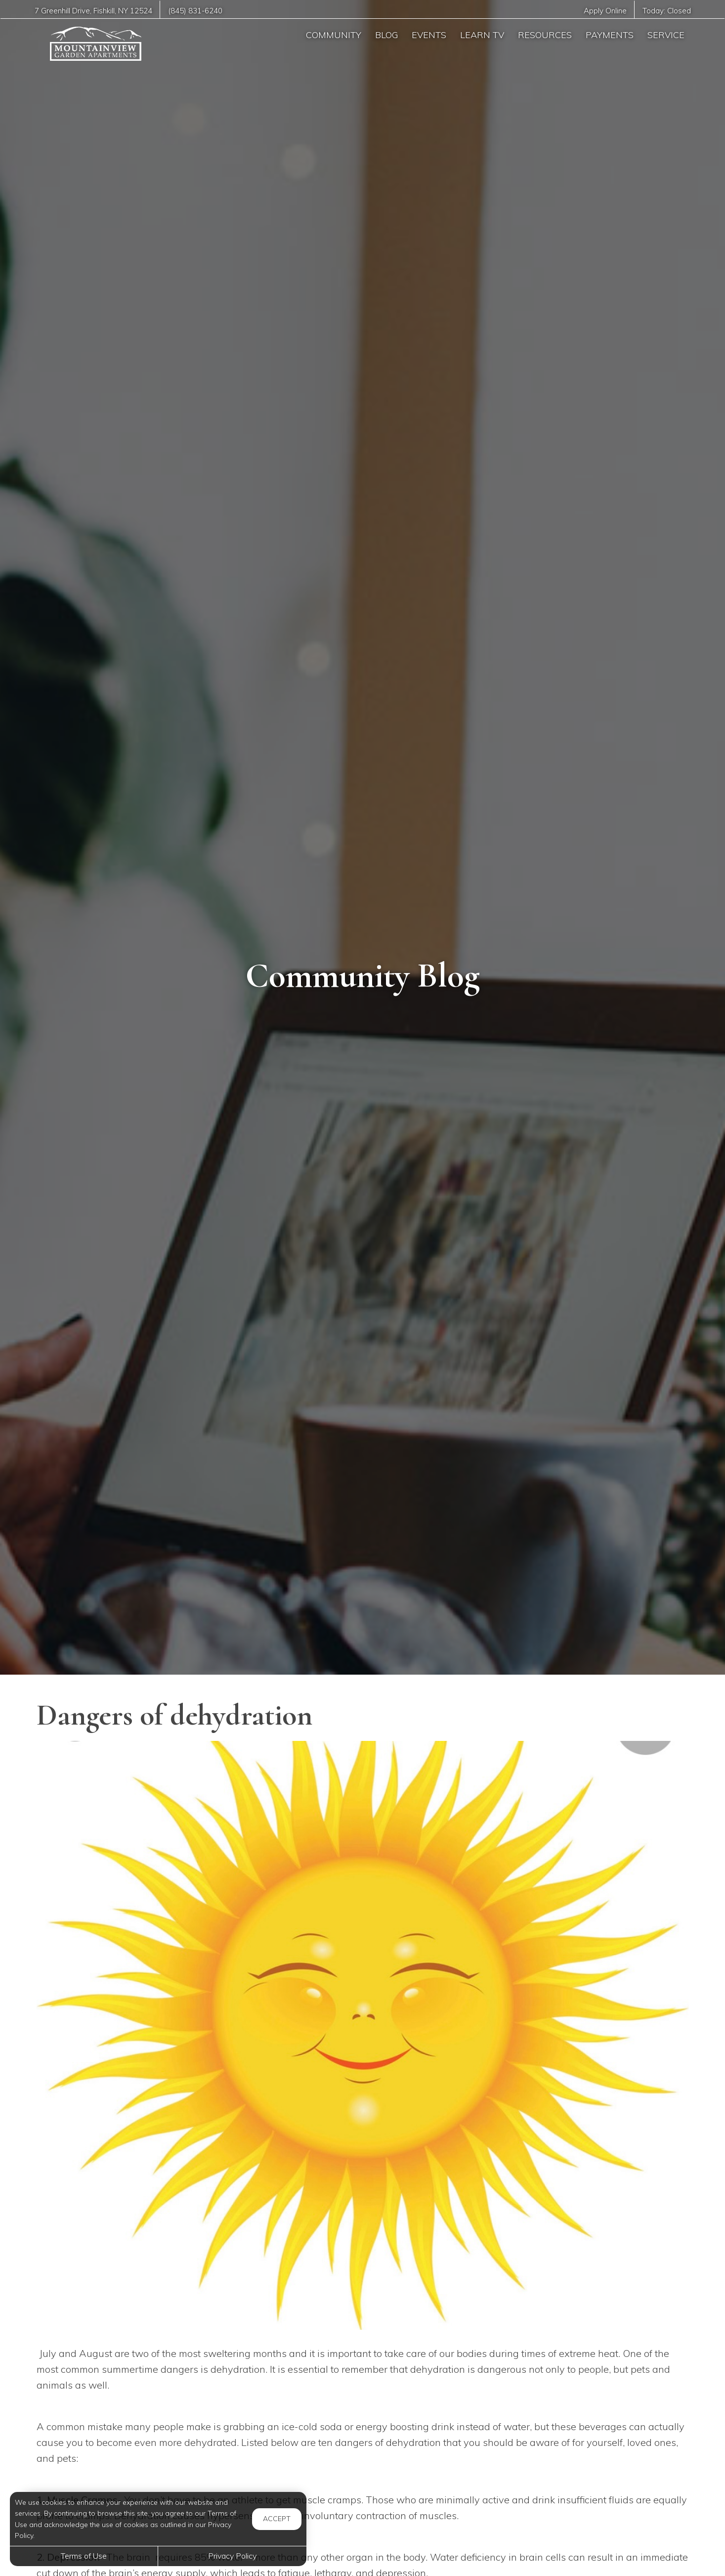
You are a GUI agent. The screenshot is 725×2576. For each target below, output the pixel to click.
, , (93, 10)
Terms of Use (84, 2556)
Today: (666, 10)
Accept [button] (277, 2518)
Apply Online (604, 10)
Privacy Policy (232, 2556)
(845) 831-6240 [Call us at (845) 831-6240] (196, 10)
